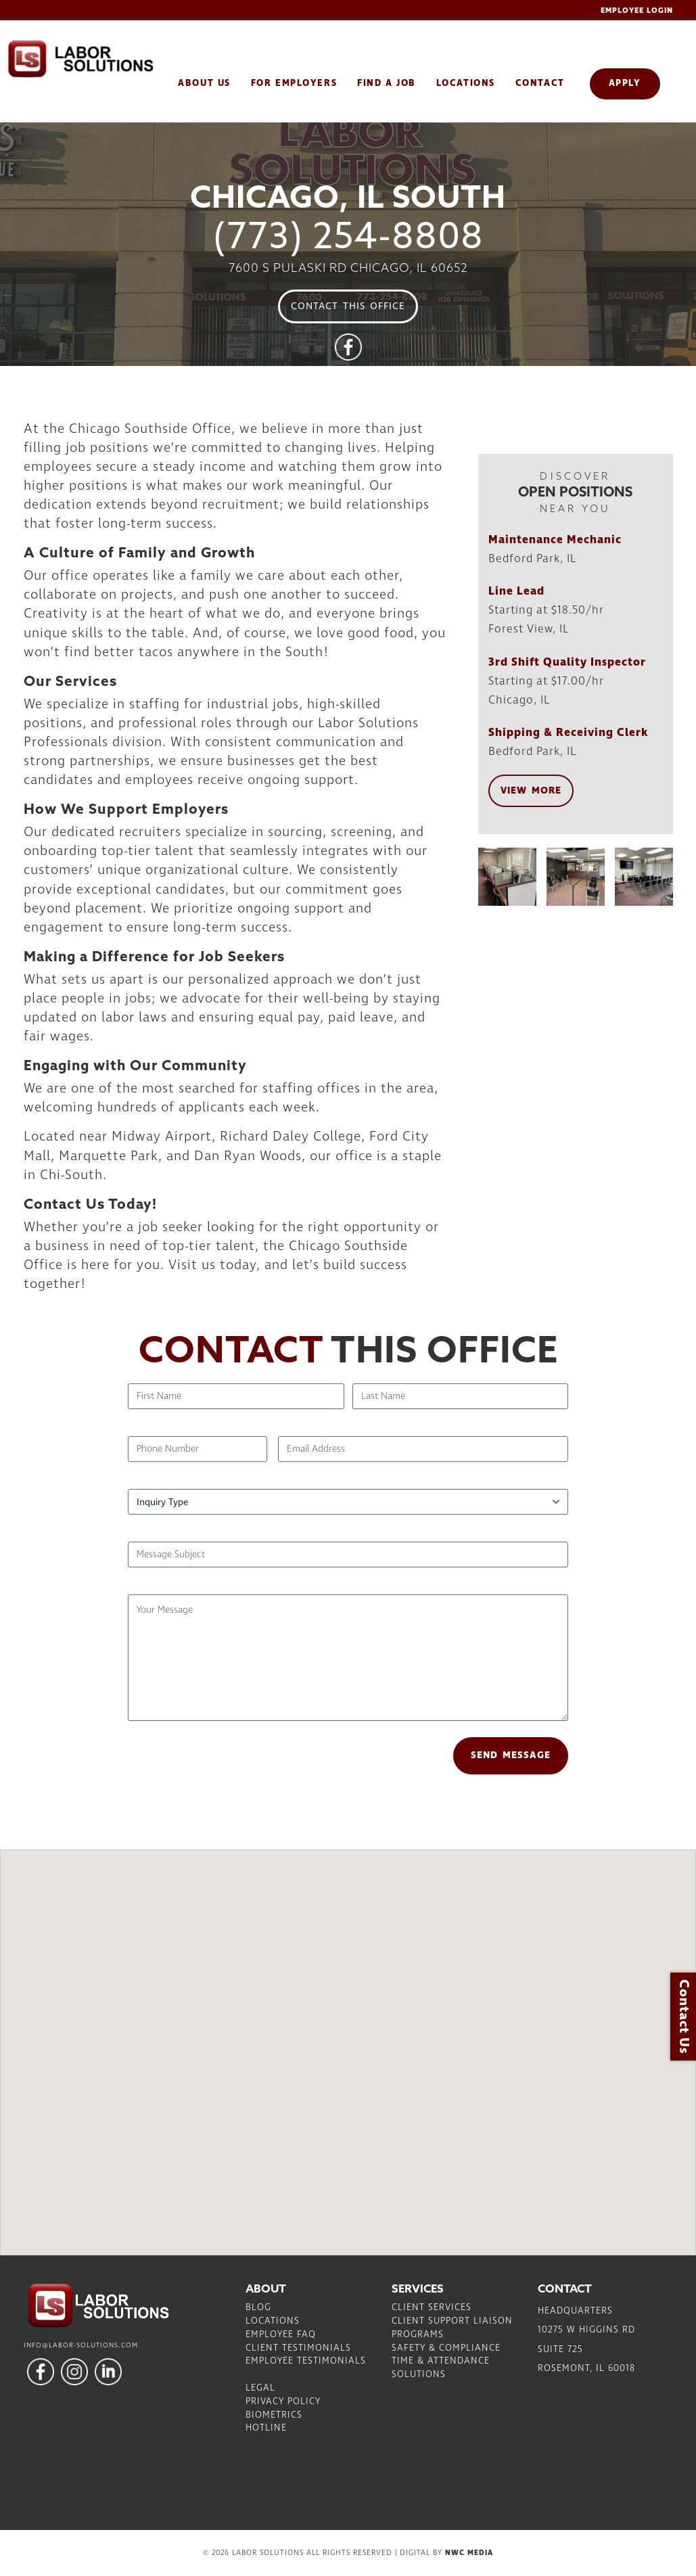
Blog (258, 2307)
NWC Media (469, 2553)
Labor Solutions (101, 59)
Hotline (266, 2428)
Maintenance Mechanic (555, 539)
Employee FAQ (281, 2334)
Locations (273, 2321)
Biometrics (274, 2415)
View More (531, 791)
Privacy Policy (283, 2401)
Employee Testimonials (306, 2361)
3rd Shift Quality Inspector (567, 662)
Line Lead (516, 591)
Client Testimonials (298, 2348)
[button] (348, 2039)
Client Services (431, 2307)
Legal (260, 2388)
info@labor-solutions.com (81, 2345)
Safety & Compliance (446, 2348)
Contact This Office (348, 306)
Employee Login (637, 10)
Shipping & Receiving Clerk (568, 732)
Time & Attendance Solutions (441, 2367)
